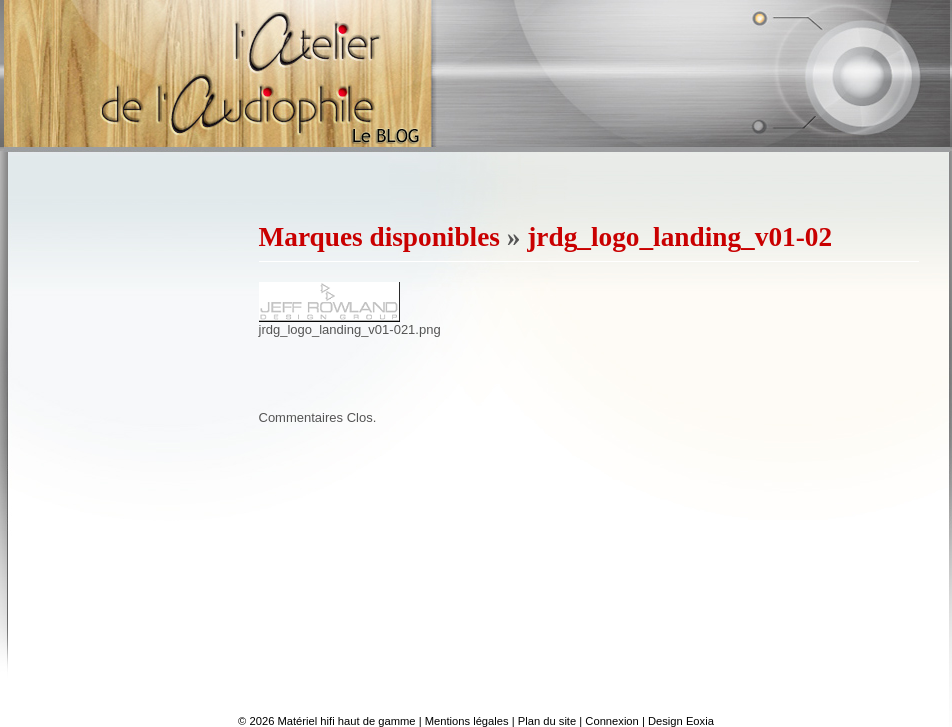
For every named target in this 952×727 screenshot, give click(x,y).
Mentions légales (467, 721)
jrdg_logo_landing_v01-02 (679, 237)
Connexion (612, 721)
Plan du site (547, 721)
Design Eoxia (681, 721)
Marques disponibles (379, 237)
